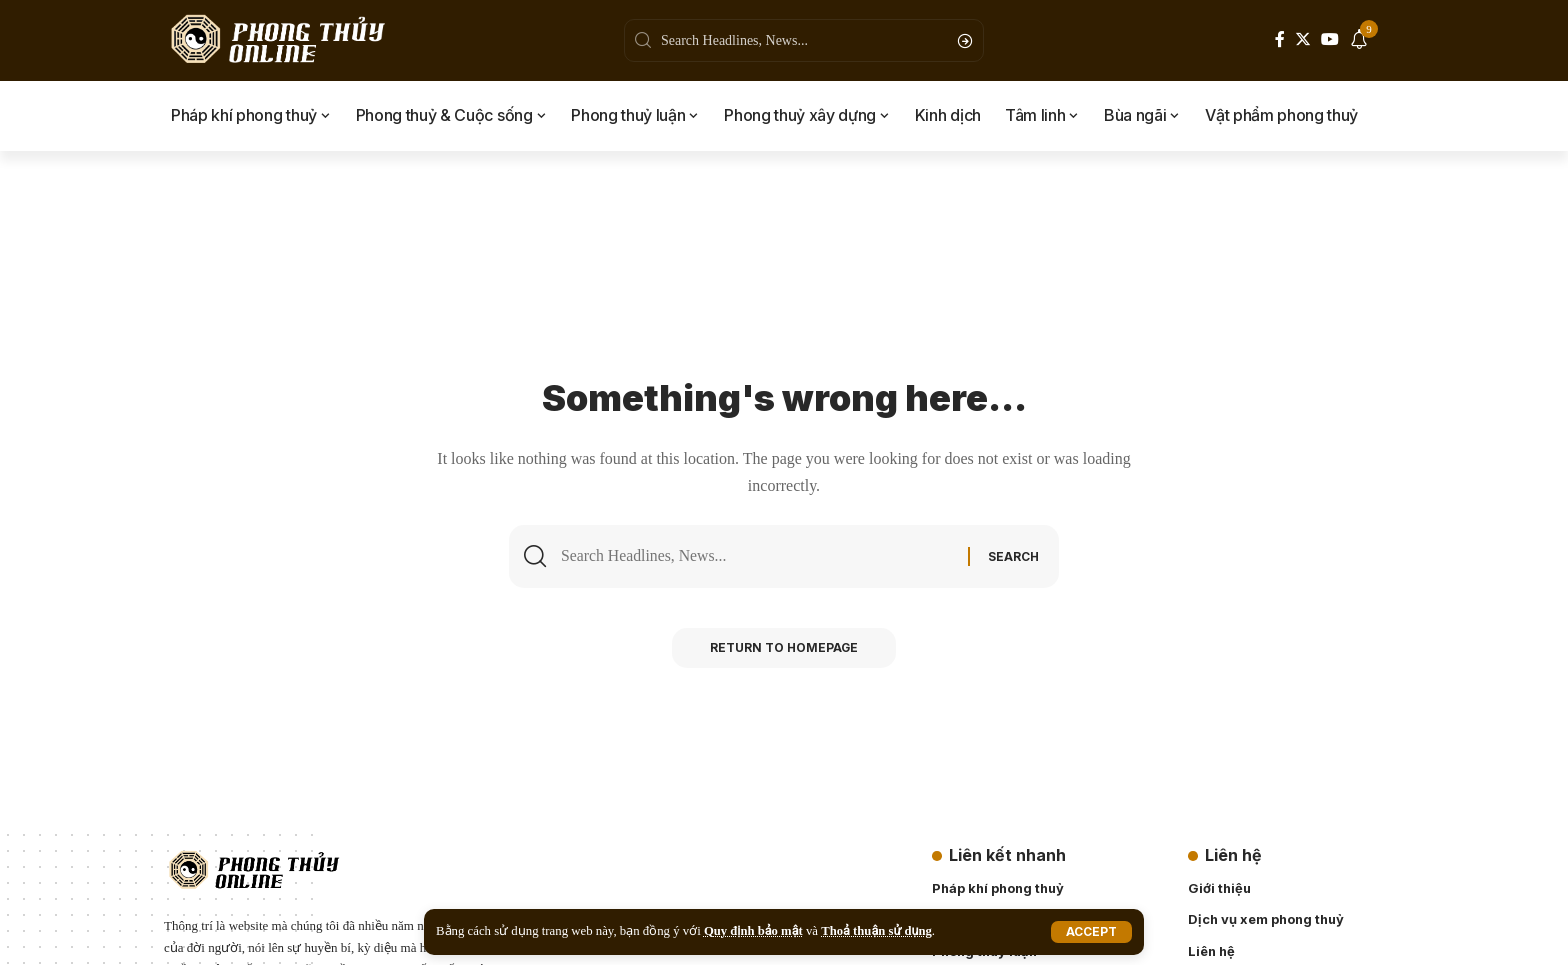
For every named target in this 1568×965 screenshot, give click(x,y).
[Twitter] (1303, 39)
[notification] (1359, 41)
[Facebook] (1280, 39)
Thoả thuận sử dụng (878, 931)
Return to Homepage (784, 649)
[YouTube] (1330, 39)
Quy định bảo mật (754, 931)
